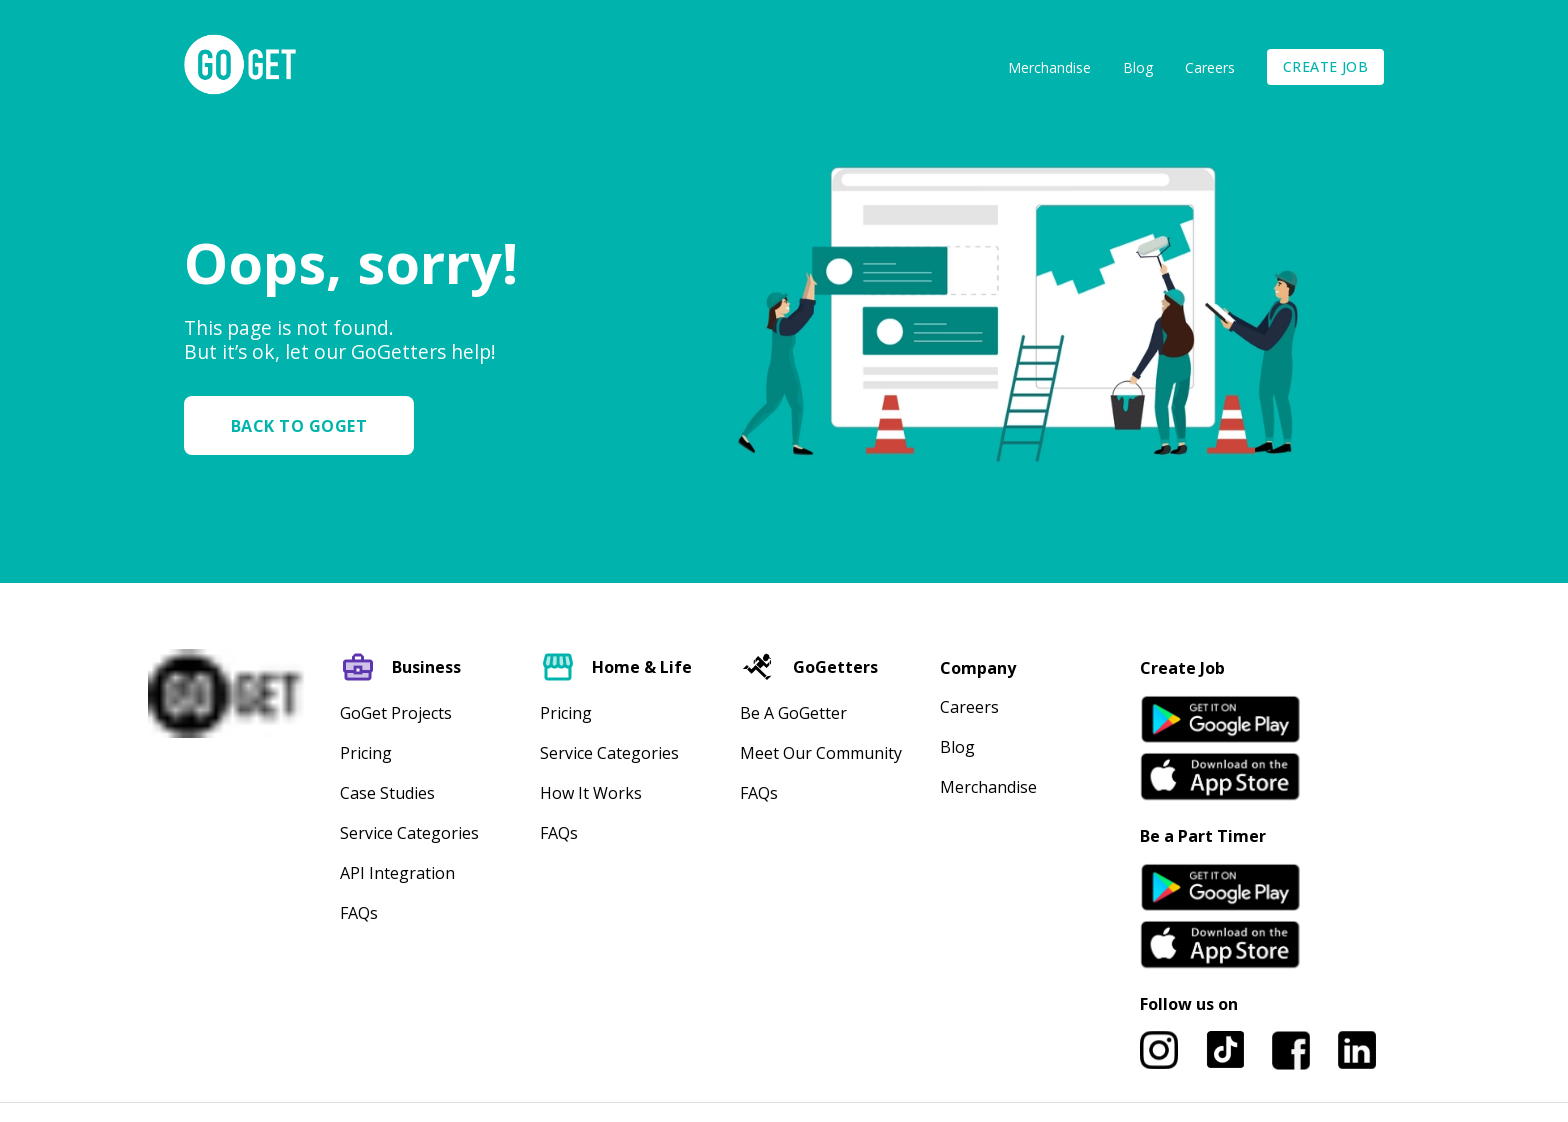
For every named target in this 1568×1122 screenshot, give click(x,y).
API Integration (397, 873)
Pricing (366, 753)
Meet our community (821, 753)
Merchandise (1049, 67)
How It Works (591, 793)
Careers (1210, 67)
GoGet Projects (396, 713)
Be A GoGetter (793, 713)
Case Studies (387, 793)
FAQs (359, 913)
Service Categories (409, 833)
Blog (1138, 67)
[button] (307, 425)
